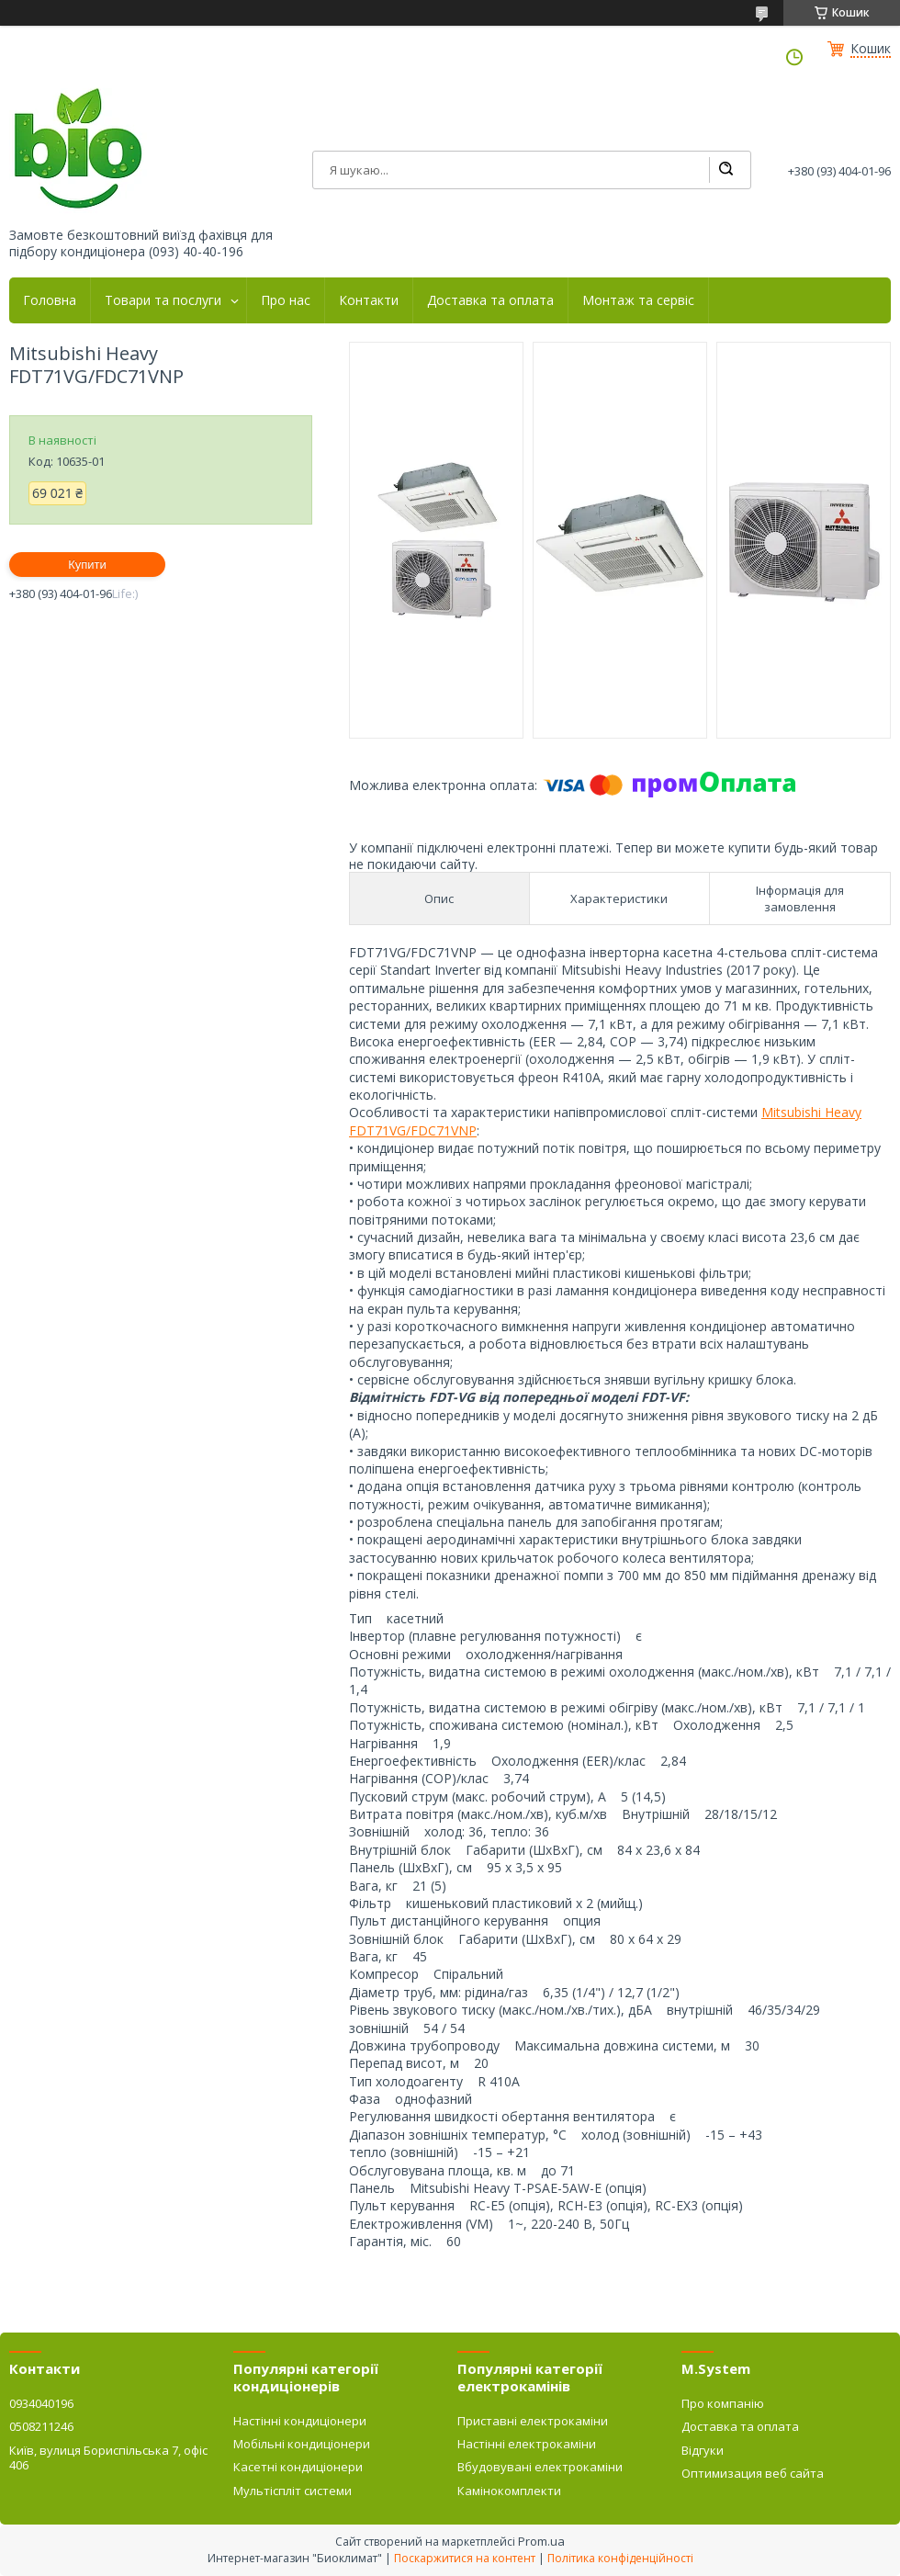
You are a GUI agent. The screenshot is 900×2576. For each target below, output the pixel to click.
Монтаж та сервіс (638, 300)
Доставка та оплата (490, 300)
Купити (87, 564)
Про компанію (722, 2403)
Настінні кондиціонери (299, 2420)
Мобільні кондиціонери (301, 2443)
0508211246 (41, 2426)
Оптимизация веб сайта (752, 2473)
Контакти (369, 300)
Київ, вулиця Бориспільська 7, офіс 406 (108, 2457)
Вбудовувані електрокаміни (540, 2466)
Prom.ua (541, 2541)
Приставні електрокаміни (532, 2420)
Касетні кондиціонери (298, 2466)
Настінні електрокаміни (526, 2443)
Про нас (285, 300)
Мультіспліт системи (292, 2490)
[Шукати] (725, 170)
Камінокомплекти (509, 2490)
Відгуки (702, 2450)
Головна (49, 300)
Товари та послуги (163, 300)
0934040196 (41, 2403)
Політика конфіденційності (620, 2558)
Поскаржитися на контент (464, 2558)
